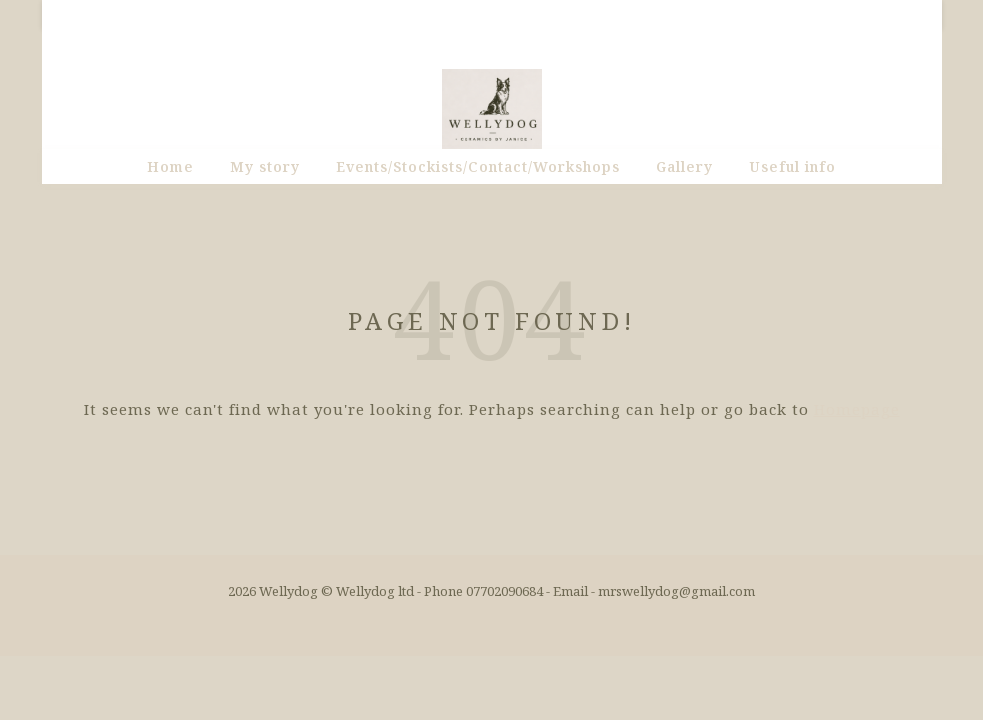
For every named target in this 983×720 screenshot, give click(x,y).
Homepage (857, 409)
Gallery (684, 166)
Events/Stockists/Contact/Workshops (478, 166)
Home (170, 166)
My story (265, 166)
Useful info (792, 166)
